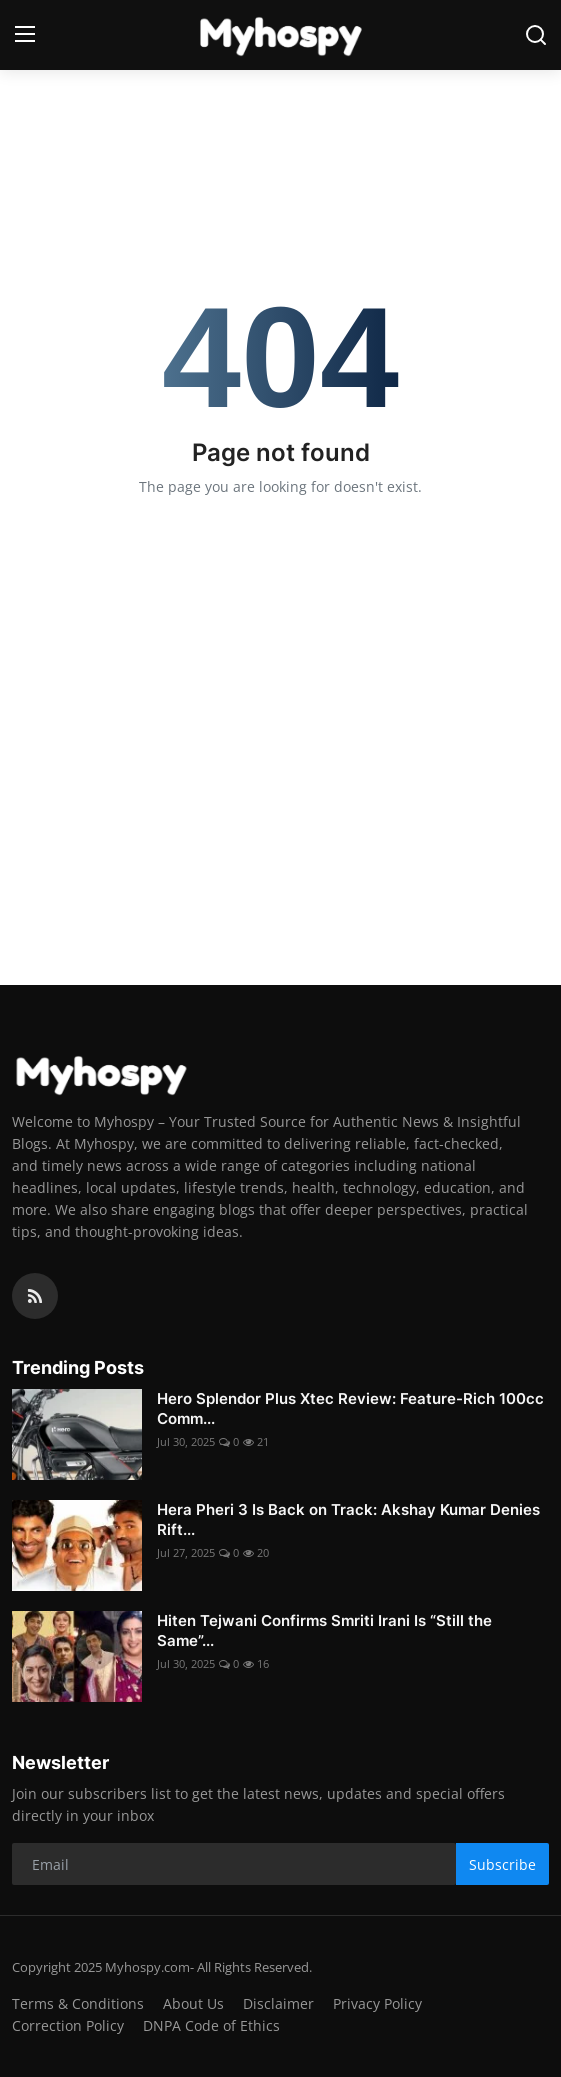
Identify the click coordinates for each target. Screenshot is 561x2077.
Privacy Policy (377, 2003)
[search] (536, 35)
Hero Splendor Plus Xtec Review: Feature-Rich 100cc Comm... (350, 1408)
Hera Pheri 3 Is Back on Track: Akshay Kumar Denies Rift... (348, 1519)
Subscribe (502, 1864)
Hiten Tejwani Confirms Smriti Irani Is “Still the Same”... (324, 1630)
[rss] (35, 1296)
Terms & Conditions (78, 2003)
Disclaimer (278, 2003)
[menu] (25, 35)
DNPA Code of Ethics (211, 2025)
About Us (193, 2003)
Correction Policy (68, 2025)
